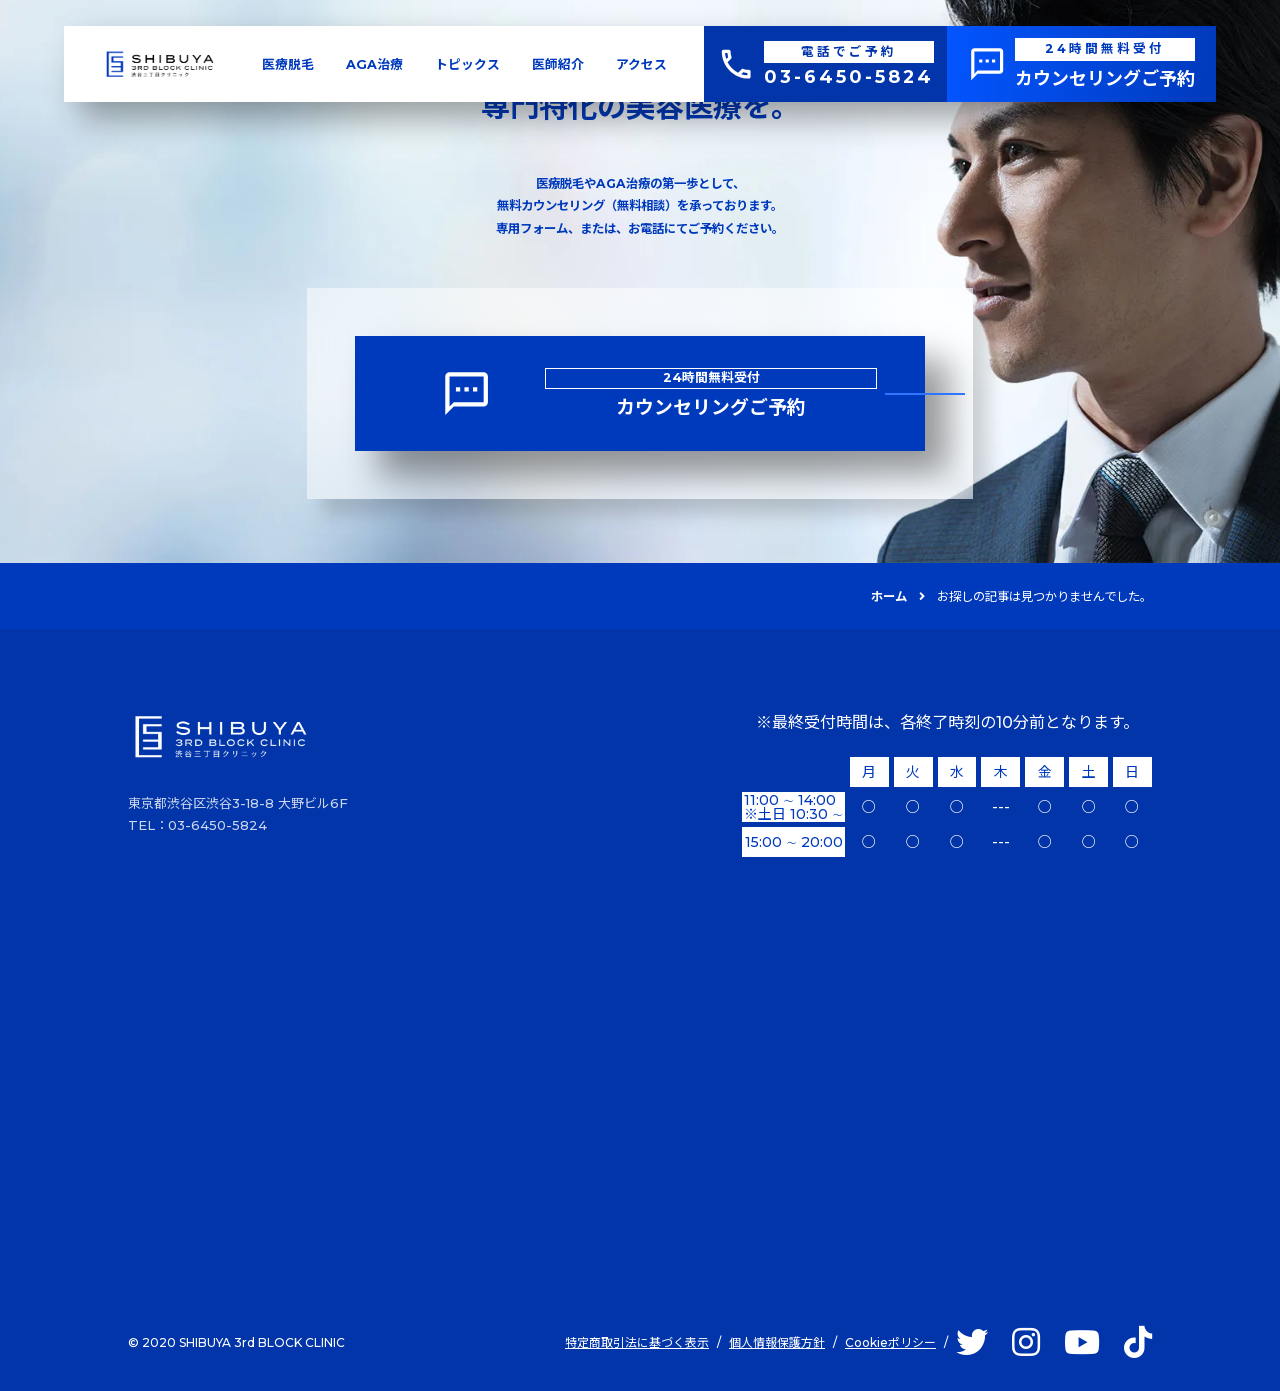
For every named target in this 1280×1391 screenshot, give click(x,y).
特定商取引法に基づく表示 (637, 1342)
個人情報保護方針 (777, 1342)
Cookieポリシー (890, 1342)
